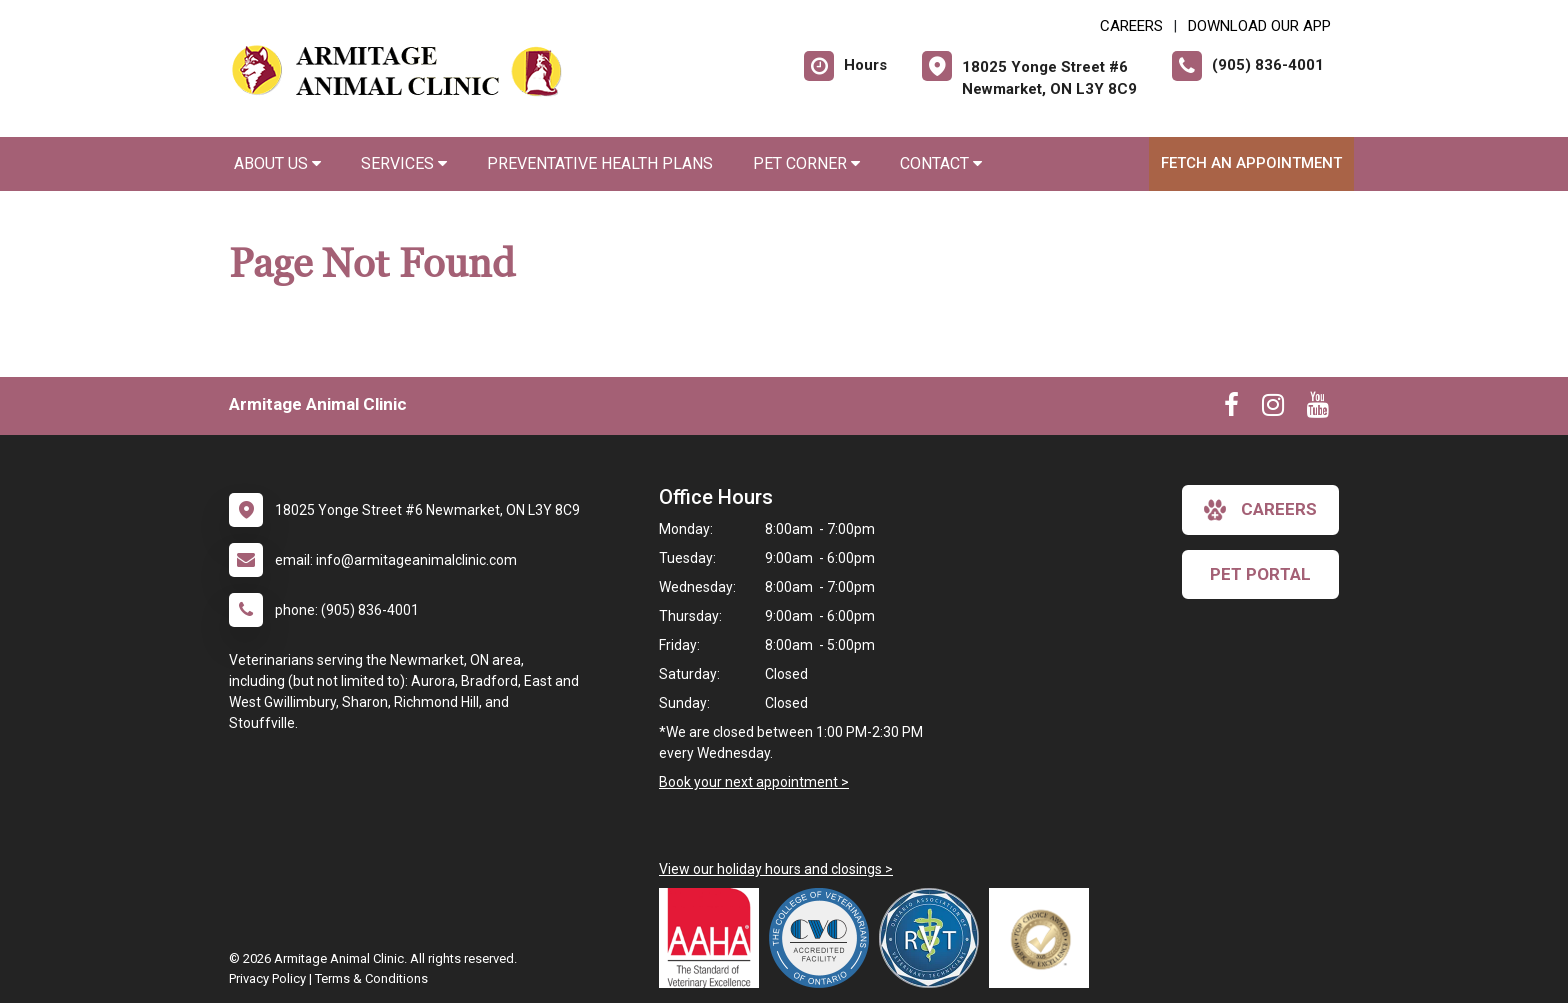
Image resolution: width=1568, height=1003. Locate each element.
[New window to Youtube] (1318, 409)
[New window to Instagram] (1273, 409)
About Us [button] (277, 163)
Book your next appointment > (754, 782)
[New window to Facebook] (1231, 409)
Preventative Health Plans (600, 163)
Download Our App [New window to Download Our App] (1259, 26)
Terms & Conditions (371, 978)
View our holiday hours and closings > (776, 869)
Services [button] (404, 163)
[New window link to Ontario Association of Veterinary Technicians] (934, 938)
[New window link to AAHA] (714, 938)
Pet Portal (1260, 574)
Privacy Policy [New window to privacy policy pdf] (267, 978)
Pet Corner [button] (806, 163)
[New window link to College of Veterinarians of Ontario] (824, 938)
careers (1260, 510)
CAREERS (1131, 26)
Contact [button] (941, 163)
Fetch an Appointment (1251, 163)
